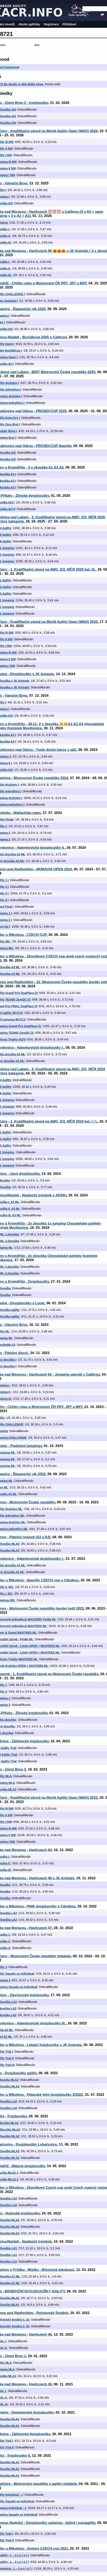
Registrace (51, 24)
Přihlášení (69, 24)
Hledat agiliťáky (29, 24)
